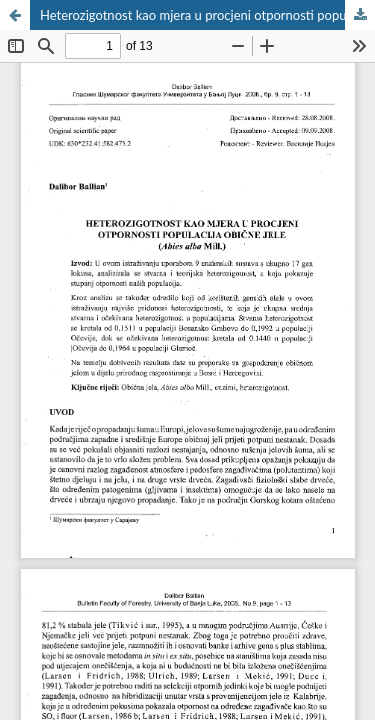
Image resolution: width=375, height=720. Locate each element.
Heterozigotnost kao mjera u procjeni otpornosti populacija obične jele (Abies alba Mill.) (207, 15)
